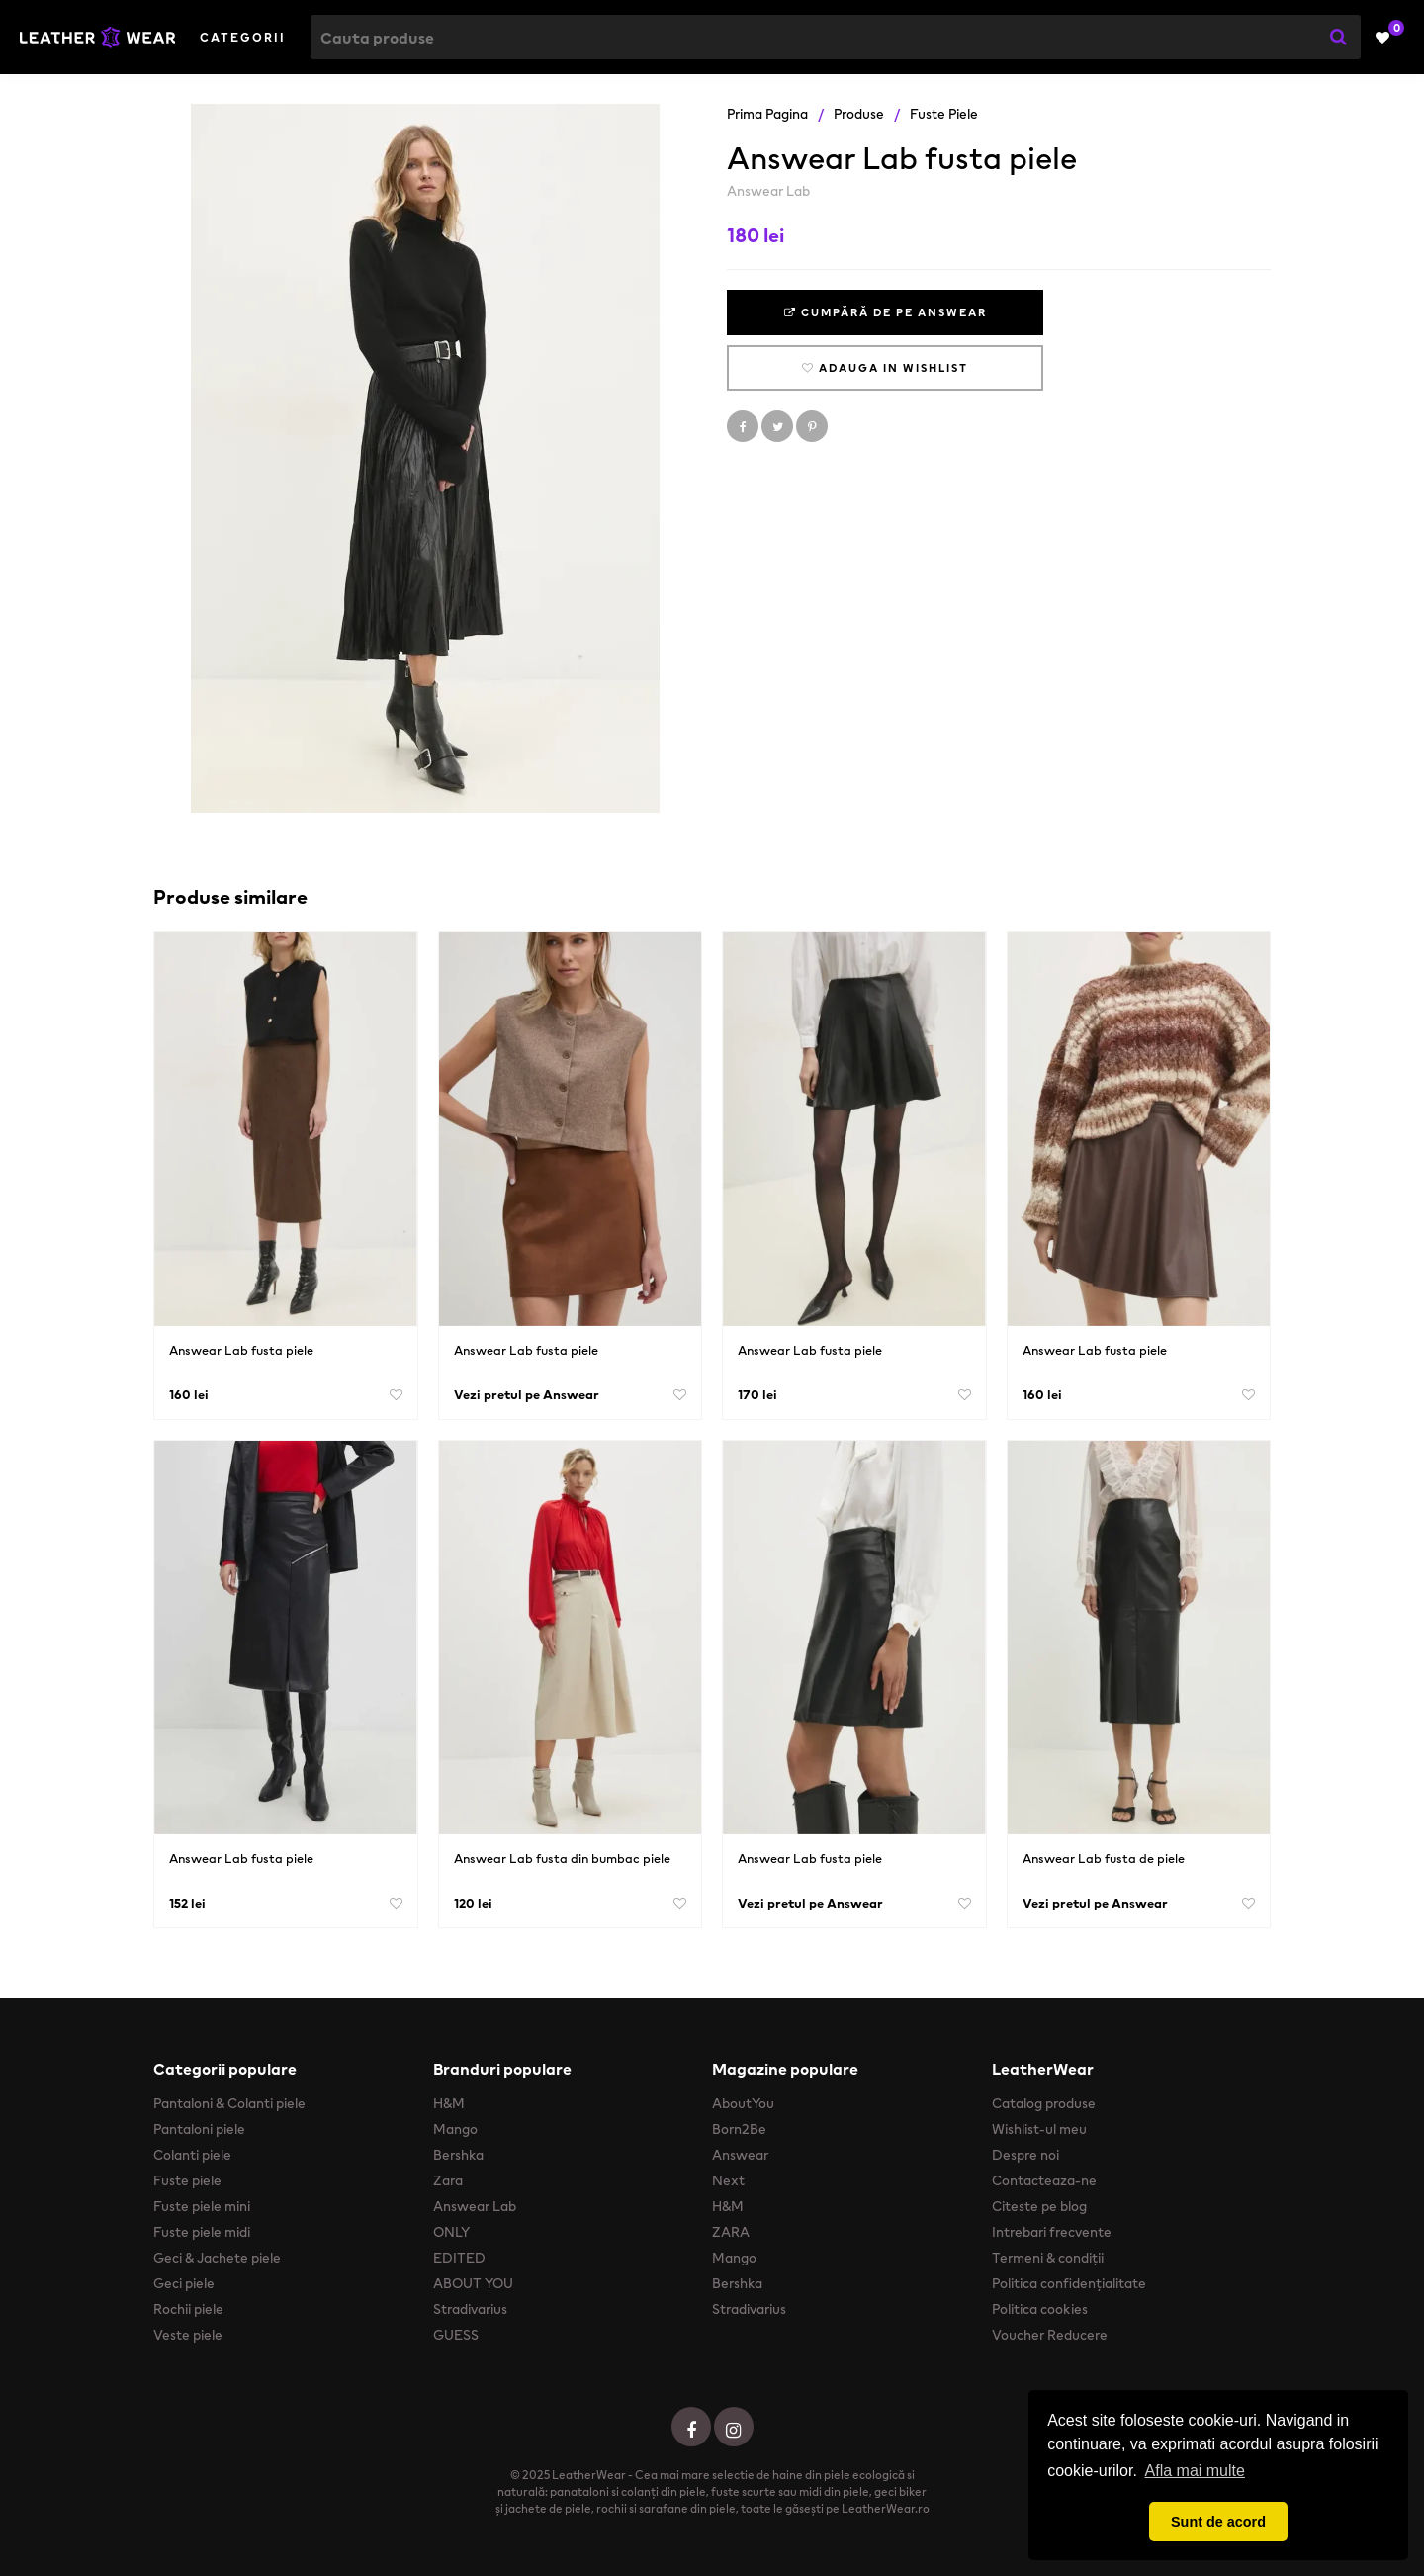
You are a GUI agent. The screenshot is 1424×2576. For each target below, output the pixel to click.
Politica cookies (1040, 2309)
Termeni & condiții (1048, 2257)
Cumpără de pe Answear (885, 312)
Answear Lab (768, 191)
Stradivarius (470, 2309)
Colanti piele (192, 2155)
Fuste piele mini (201, 2206)
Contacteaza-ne (1044, 2180)
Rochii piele (188, 2309)
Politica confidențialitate (1069, 2283)
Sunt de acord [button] (1218, 2522)
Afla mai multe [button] (1195, 2470)
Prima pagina (767, 114)
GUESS (456, 2335)
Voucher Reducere (1050, 2335)
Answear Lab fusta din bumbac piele (562, 1858)
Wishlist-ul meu (1039, 2129)
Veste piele (187, 2335)
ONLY (451, 2232)
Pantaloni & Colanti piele (229, 2103)
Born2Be (739, 2129)
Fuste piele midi (201, 2232)
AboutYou (743, 2103)
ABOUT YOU (473, 2283)
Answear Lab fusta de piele (1104, 1858)
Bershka (458, 2155)
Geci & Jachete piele (217, 2257)
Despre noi (1025, 2155)
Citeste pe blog (1039, 2206)
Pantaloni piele (199, 2129)
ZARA (731, 2232)
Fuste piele (944, 114)
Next (728, 2180)
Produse (859, 114)
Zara (448, 2180)
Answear (740, 2155)
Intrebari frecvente (1052, 2232)
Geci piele (184, 2283)
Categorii (243, 37)
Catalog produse (1044, 2103)
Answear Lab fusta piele (241, 1350)
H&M (449, 2103)
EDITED (459, 2257)
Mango (455, 2129)
